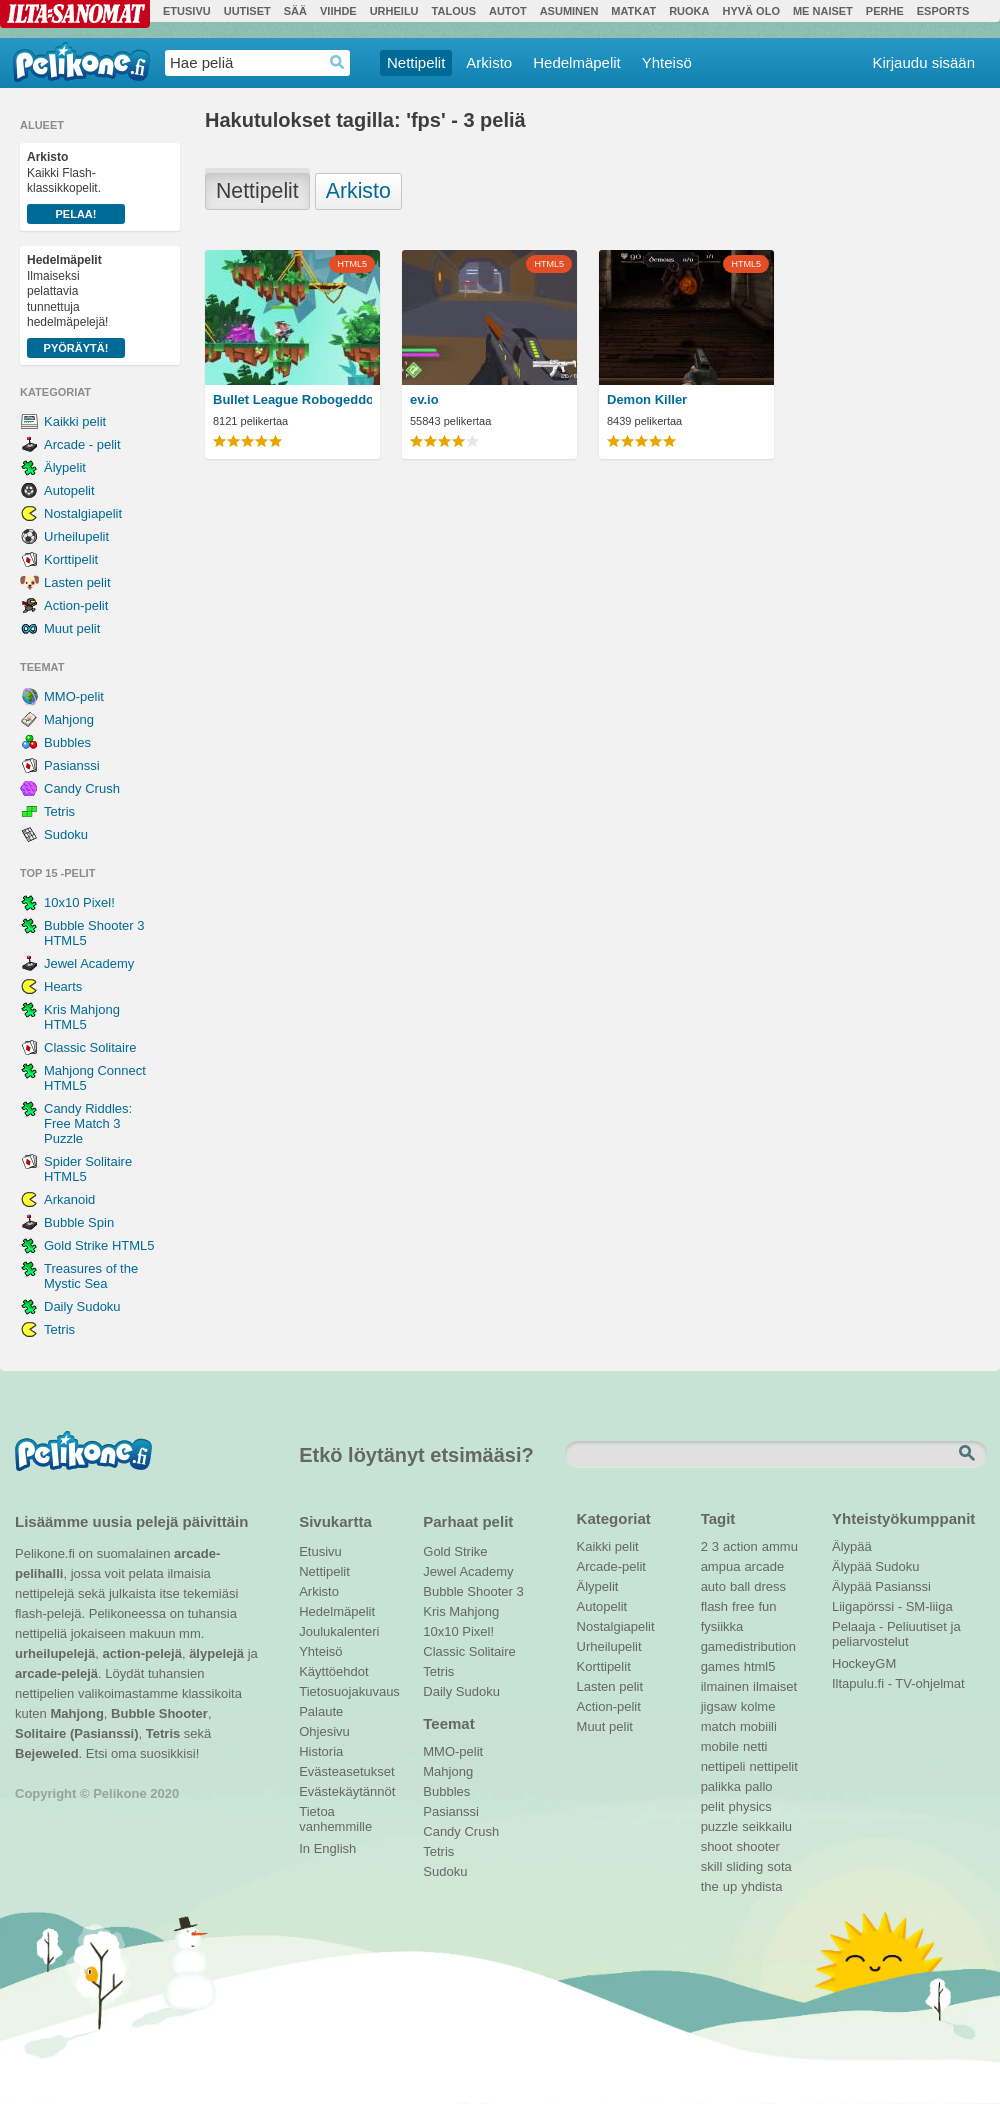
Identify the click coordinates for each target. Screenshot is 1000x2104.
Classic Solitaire (90, 1047)
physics (749, 1806)
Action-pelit (76, 605)
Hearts (63, 986)
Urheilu (394, 11)
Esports (943, 11)
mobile (720, 1746)
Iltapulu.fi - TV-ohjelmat (898, 1683)
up (730, 1886)
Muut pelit (72, 628)
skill (712, 1866)
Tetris (59, 811)
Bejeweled (47, 1753)
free (743, 1606)
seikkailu (767, 1826)
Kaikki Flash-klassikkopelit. (76, 187)
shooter (757, 1846)
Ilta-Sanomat (75, 14)
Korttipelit (71, 559)
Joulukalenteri (339, 1631)
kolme (758, 1706)
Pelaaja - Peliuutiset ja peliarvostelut (896, 1629)
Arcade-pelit (611, 1566)
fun (768, 1606)
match (718, 1726)
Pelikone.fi (81, 62)
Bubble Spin (79, 1222)
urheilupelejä (55, 1653)
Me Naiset (823, 11)
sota (779, 1866)
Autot (508, 11)
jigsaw (719, 1706)
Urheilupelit (76, 536)
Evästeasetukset (346, 1771)
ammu (780, 1546)
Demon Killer (647, 399)
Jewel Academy (89, 963)
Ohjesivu (324, 1731)
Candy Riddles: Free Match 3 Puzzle (88, 1123)
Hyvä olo (750, 11)
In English (327, 1848)
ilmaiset (775, 1686)
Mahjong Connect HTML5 (95, 1078)
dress (770, 1586)
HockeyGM (864, 1663)
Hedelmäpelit (577, 62)
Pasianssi (72, 765)
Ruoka (689, 11)
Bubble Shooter (159, 1713)
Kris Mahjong (461, 1611)
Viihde (338, 11)
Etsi (969, 1454)
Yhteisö (667, 62)
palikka (721, 1786)
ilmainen (725, 1686)
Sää (295, 11)
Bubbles (67, 742)
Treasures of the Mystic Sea (91, 1276)
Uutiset (247, 11)
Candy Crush (82, 788)
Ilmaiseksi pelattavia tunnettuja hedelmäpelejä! (76, 305)
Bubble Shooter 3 (473, 1591)
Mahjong (69, 719)
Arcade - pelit (82, 444)
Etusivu (187, 11)
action (740, 1546)
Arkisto (489, 62)
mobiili (758, 1726)
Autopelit (69, 490)
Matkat (633, 11)
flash (714, 1606)
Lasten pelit (77, 582)
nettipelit (773, 1766)
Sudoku (66, 834)
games (720, 1666)
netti (755, 1746)
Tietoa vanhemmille (335, 1814)
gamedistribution (748, 1646)
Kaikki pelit (75, 421)
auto (713, 1586)
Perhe (885, 11)
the (710, 1886)
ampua (721, 1566)
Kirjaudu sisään (923, 62)
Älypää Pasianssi (881, 1586)
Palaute (321, 1711)
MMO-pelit (74, 696)
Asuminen (569, 11)
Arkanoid (69, 1199)
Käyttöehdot (333, 1671)
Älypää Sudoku (875, 1566)
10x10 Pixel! (79, 902)
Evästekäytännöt (346, 1791)
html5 (760, 1666)
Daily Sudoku (82, 1306)
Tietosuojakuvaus (346, 1691)
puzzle (720, 1826)
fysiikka (722, 1626)
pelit (713, 1806)
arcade (764, 1566)
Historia (321, 1751)
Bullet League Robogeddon (292, 399)
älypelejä (216, 1653)
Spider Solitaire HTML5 (88, 1169)
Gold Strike (455, 1551)
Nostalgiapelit (83, 513)
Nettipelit (416, 62)
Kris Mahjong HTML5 (82, 1017)
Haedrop (337, 62)
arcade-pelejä (56, 1673)
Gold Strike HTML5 (99, 1245)
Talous (454, 11)
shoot (717, 1846)
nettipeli (723, 1766)
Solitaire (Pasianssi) (77, 1733)
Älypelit (65, 467)
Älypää (852, 1546)
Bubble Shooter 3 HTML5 (94, 933)
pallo (758, 1786)
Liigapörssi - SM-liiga (892, 1606)
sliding (744, 1866)
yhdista (761, 1886)
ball (740, 1586)
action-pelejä (141, 1653)
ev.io (424, 399)
